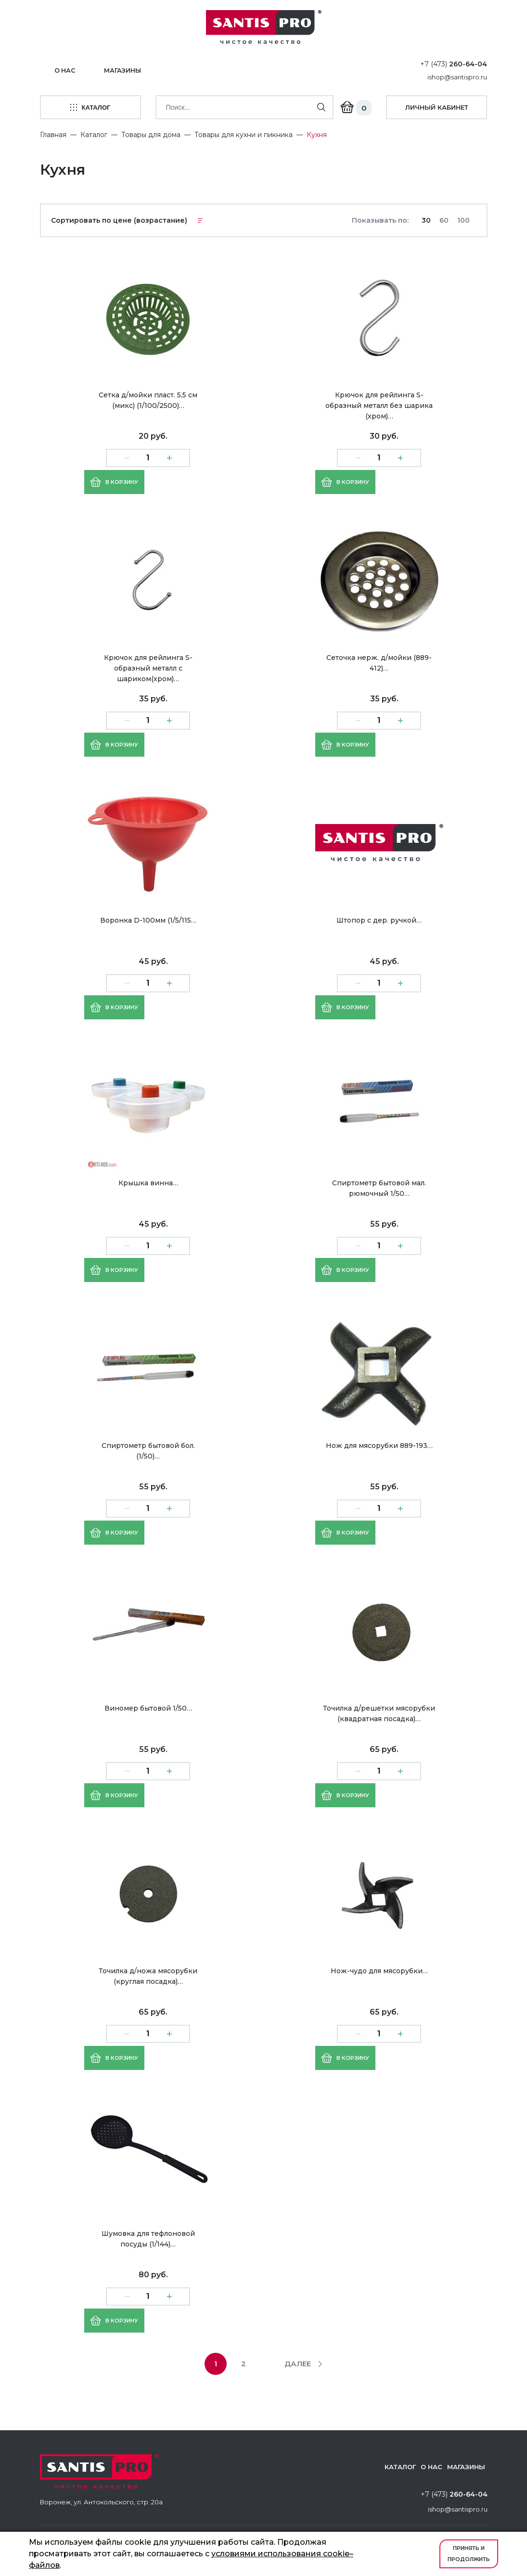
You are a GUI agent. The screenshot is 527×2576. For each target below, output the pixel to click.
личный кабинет (436, 107)
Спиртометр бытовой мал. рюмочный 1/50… (379, 1186)
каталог (90, 107)
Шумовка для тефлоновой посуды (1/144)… (148, 2237)
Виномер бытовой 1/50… (148, 1706)
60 (444, 219)
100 (463, 219)
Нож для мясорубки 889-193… (379, 1444)
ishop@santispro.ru (457, 77)
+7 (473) (453, 64)
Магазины (124, 70)
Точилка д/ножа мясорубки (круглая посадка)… (148, 1974)
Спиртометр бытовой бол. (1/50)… (148, 1449)
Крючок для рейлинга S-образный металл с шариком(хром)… (148, 667)
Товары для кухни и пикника (243, 133)
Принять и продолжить (469, 2554)
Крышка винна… (148, 1181)
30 (426, 219)
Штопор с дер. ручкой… (379, 918)
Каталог (93, 133)
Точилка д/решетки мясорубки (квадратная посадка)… (379, 1712)
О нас (65, 70)
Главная (53, 133)
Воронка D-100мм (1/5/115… (148, 918)
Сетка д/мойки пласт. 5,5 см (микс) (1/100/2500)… (148, 398)
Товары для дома (150, 133)
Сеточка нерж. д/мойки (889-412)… (379, 661)
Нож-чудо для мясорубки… (379, 1969)
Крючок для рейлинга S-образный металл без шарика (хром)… (379, 404)
